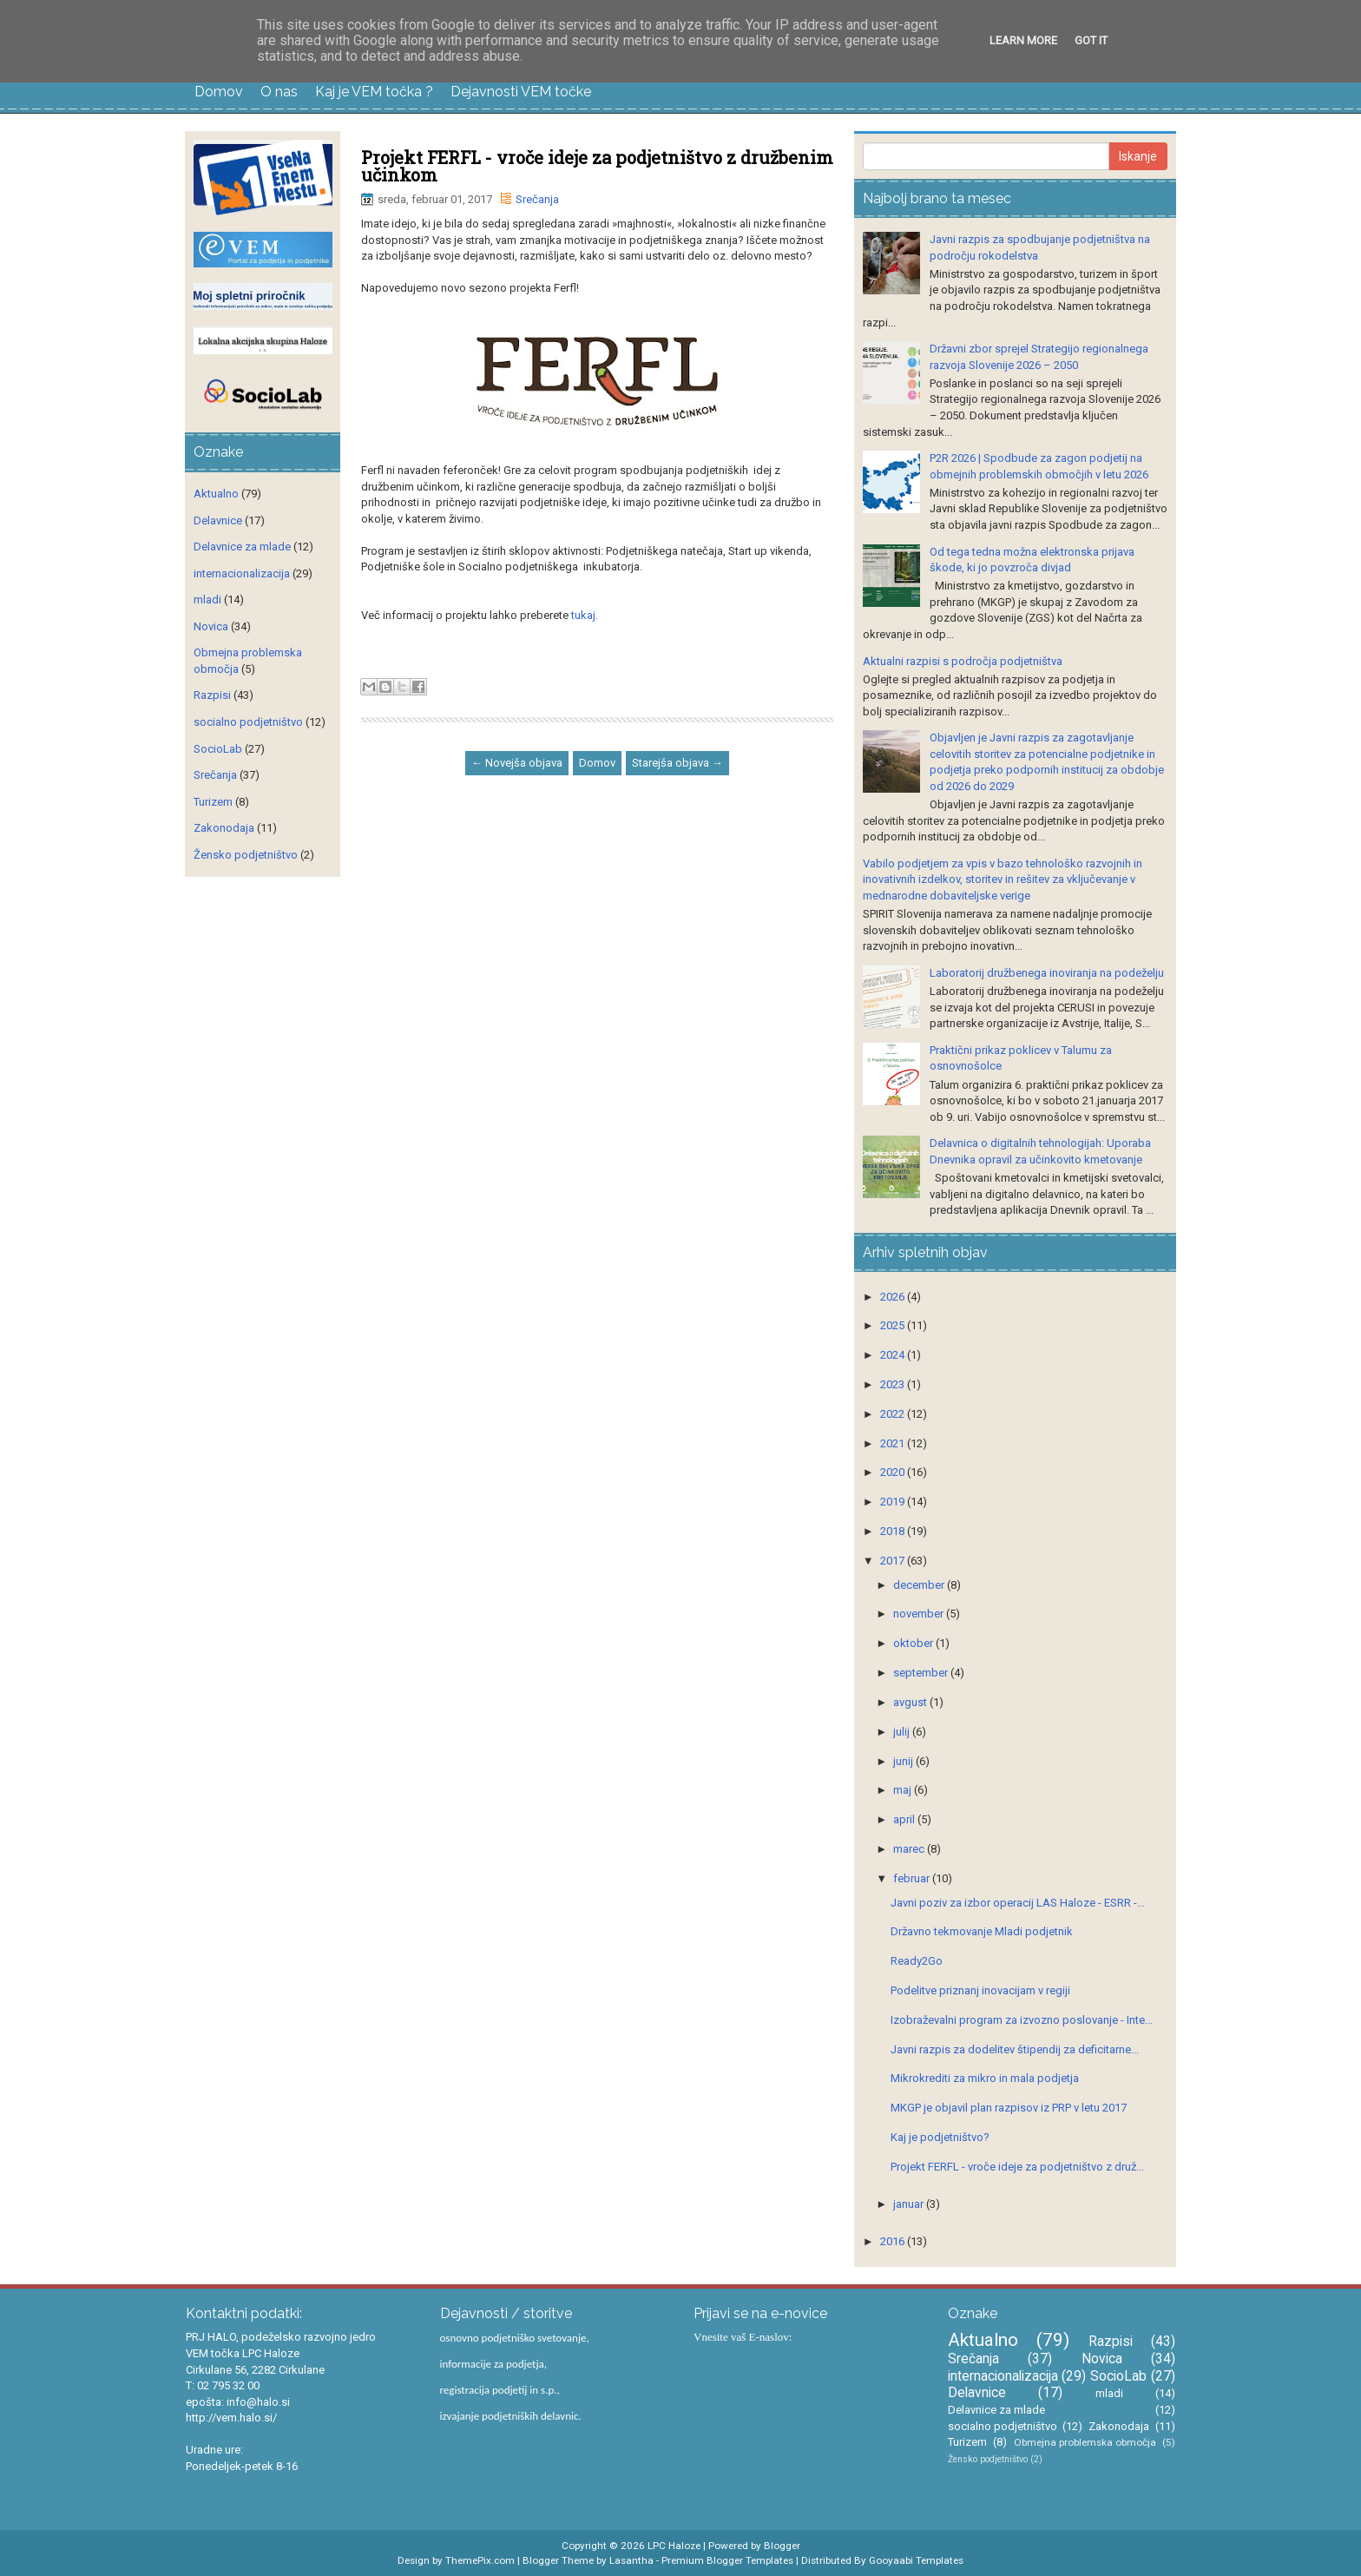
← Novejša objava (516, 762)
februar (912, 1878)
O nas (279, 91)
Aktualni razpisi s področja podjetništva (962, 661)
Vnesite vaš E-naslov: (743, 2336)
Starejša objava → (677, 762)
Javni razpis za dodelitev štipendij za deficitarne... (1015, 2049)
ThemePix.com (480, 2560)
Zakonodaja (224, 827)
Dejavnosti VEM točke (520, 91)
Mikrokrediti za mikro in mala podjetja (985, 2078)
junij (904, 1761)
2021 (893, 1443)
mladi (207, 599)
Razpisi (212, 695)
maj (903, 1789)
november (919, 1613)
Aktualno (216, 493)
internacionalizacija (242, 573)
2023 (893, 1384)
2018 (893, 1531)
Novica (211, 626)
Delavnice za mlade (242, 546)
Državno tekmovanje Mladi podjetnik (982, 1931)
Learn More (1023, 40)
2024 (893, 1354)
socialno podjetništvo (248, 721)
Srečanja (537, 199)
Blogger (782, 2546)
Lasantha (631, 2560)
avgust (911, 1702)
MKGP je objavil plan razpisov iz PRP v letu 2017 (1009, 2107)
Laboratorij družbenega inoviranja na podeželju (1047, 972)
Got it (1091, 40)
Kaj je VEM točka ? (374, 91)
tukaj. (583, 615)
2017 (893, 1560)
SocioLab (218, 748)
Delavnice (218, 520)
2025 (893, 1325)
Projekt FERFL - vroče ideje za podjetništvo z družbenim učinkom (597, 166)
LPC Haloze (674, 2546)
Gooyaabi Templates (916, 2560)
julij (902, 1731)
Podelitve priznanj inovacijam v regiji (980, 1990)
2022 (893, 1413)
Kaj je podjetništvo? (940, 2137)
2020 (893, 1472)
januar (909, 2203)
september (921, 1672)
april (905, 1819)
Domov (218, 91)
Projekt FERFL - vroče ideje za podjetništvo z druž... (1017, 2166)
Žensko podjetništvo (246, 854)
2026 (893, 1296)
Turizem (213, 801)
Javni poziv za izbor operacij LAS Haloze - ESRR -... (1018, 1902)
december (920, 1584)
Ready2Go (917, 1960)
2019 (893, 1501)
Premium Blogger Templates (727, 2560)
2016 (893, 2241)
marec (910, 1848)
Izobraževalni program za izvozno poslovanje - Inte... (1022, 2019)
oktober (914, 1643)
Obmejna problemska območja (1085, 2442)
